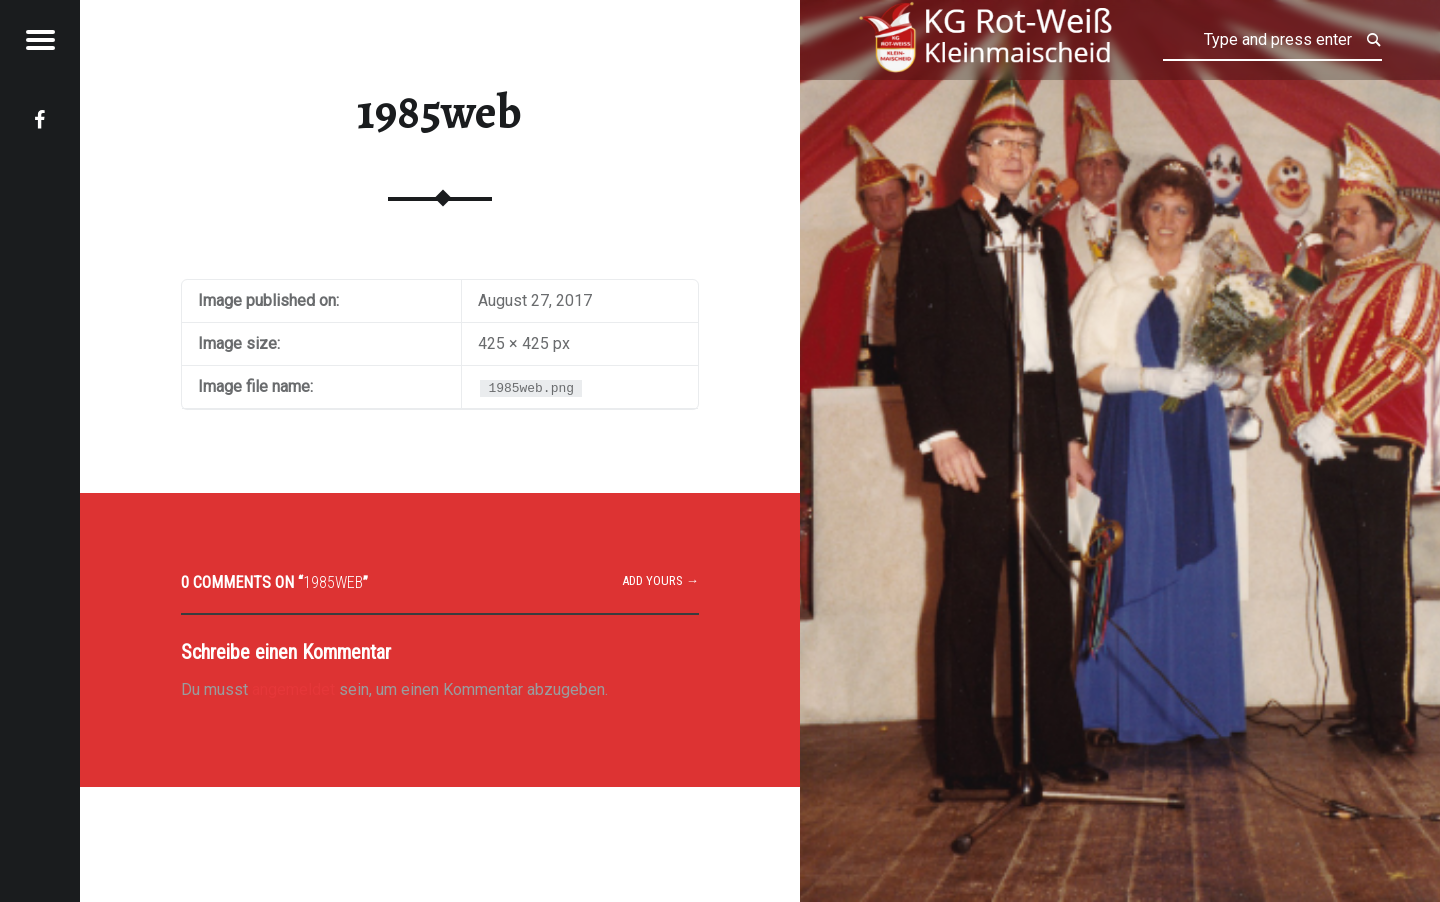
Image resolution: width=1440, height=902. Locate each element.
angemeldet (293, 689)
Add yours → (660, 580)
